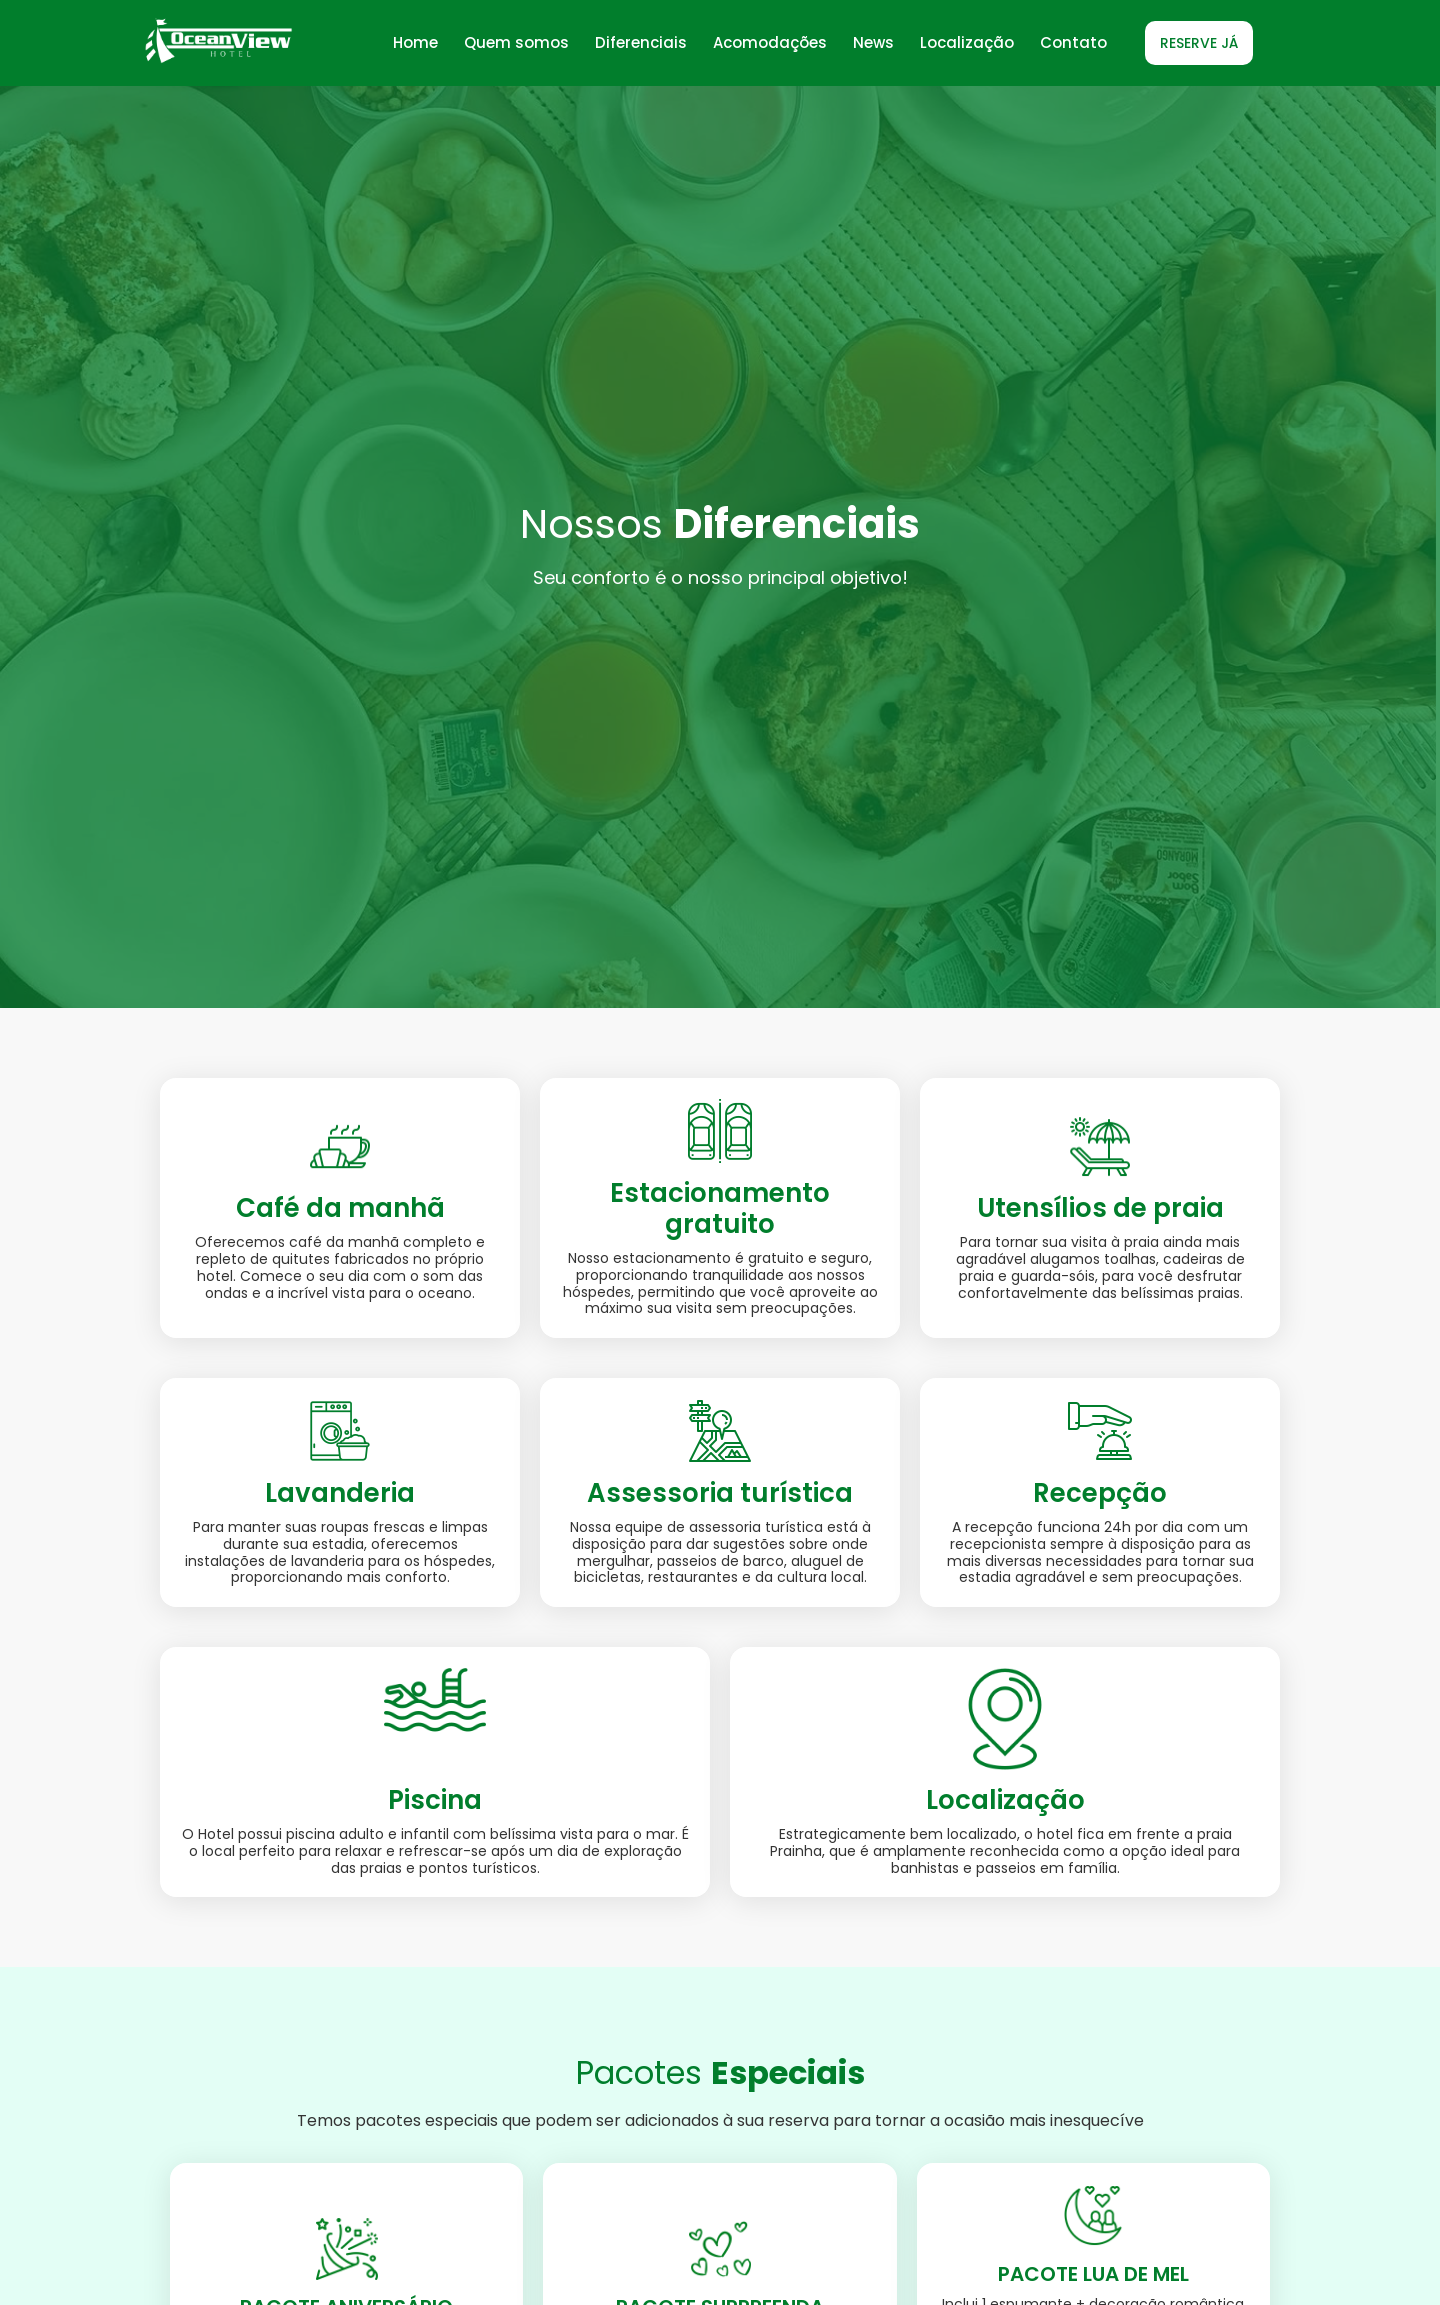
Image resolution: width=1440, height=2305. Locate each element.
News (873, 42)
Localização (967, 42)
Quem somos (516, 42)
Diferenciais (641, 42)
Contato (1073, 42)
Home (415, 42)
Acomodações (770, 42)
